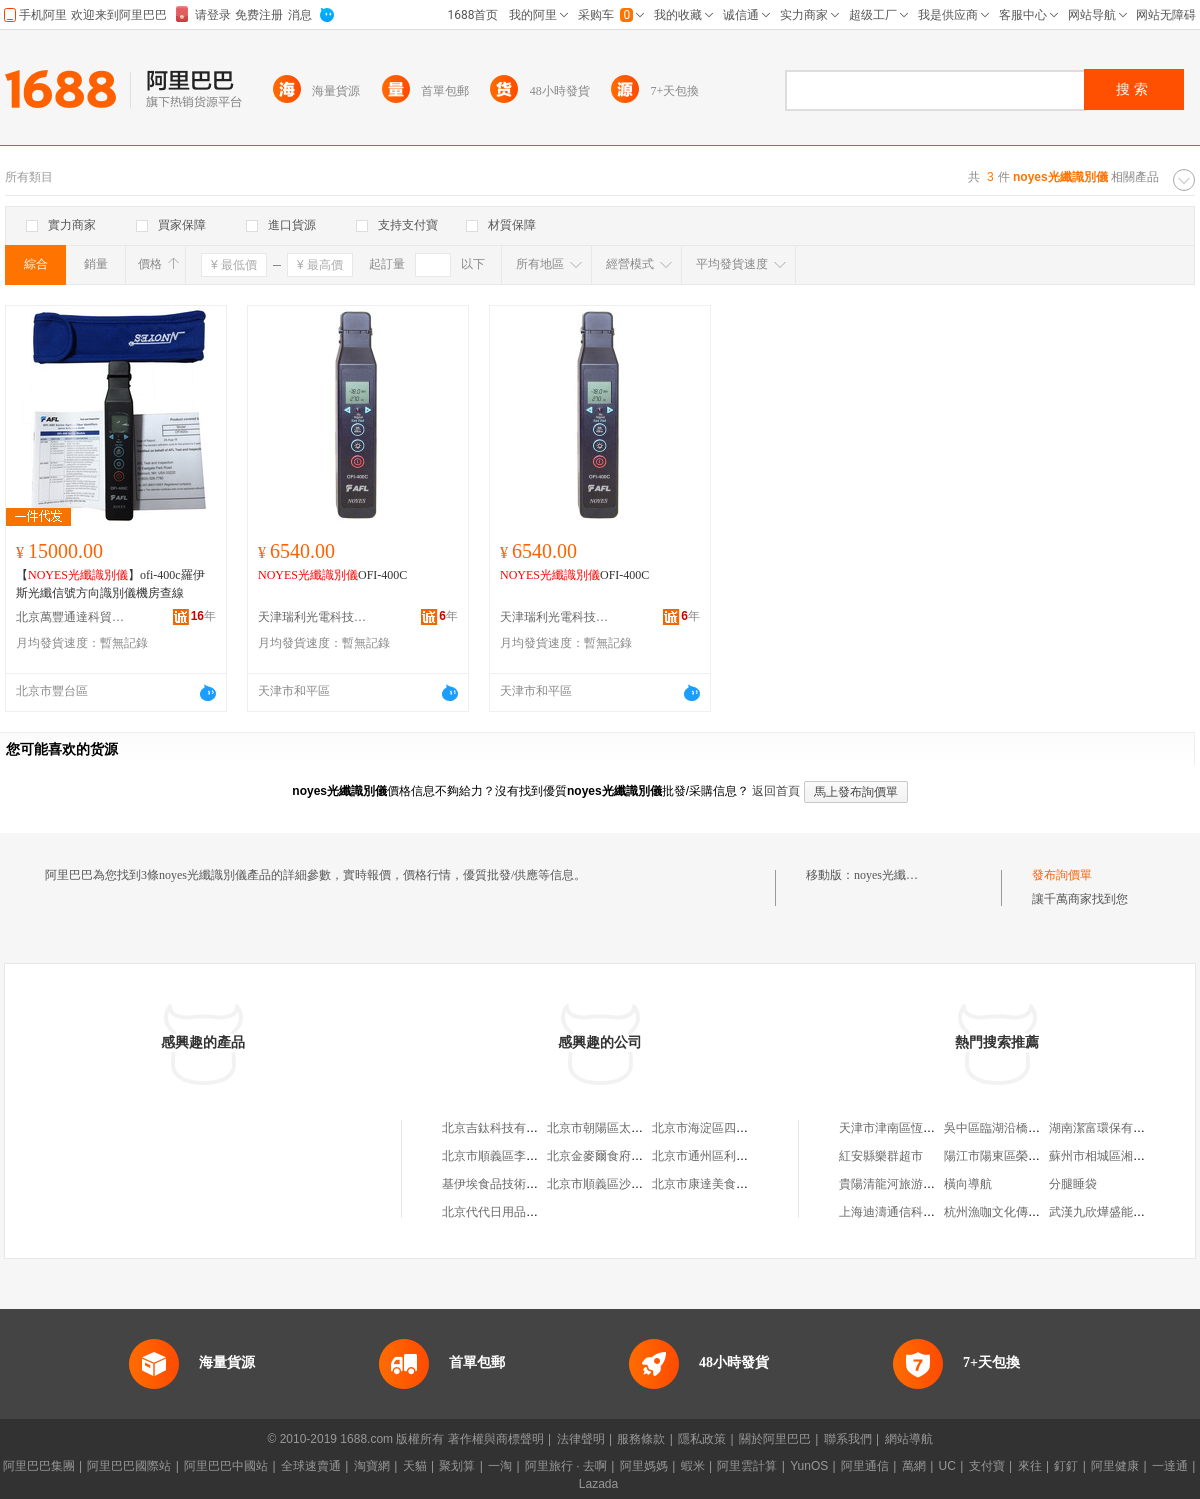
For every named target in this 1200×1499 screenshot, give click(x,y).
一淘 (500, 1466)
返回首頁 (776, 791)
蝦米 (693, 1466)
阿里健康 (1115, 1466)
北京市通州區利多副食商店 (724, 1156)
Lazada (598, 1484)
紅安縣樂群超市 (881, 1156)
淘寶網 (372, 1466)
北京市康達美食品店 (706, 1184)
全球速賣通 (311, 1466)
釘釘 (1066, 1466)
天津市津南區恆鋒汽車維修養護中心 (935, 1128)
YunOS (809, 1466)
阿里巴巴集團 (39, 1466)
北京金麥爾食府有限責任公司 (625, 1156)
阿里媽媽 (644, 1466)
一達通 (1170, 1466)
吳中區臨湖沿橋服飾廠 (1004, 1128)
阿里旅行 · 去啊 (566, 1466)
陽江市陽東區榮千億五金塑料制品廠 (1040, 1156)
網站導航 (909, 1439)
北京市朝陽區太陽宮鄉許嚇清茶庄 (637, 1128)
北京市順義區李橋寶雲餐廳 (514, 1156)
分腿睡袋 (1073, 1184)
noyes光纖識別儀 (898, 875)
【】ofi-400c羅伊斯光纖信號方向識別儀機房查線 (110, 584)
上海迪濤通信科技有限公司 (911, 1212)
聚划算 (457, 1466)
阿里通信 (865, 1466)
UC (947, 1466)
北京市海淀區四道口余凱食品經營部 (748, 1128)
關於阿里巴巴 (775, 1439)
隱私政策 (702, 1439)
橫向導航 (968, 1184)
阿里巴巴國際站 (129, 1466)
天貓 (415, 1466)
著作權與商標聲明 (496, 1439)
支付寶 (987, 1466)
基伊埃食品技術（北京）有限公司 (532, 1184)
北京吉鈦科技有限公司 (502, 1128)
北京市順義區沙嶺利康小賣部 (625, 1184)
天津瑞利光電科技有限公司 (313, 617)
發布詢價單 (1062, 875)
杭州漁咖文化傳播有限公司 (1016, 1212)
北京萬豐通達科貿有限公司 (71, 617)
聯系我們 (848, 1439)
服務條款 (641, 1439)
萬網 (914, 1466)
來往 (1030, 1466)
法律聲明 (581, 1439)
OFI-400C (332, 575)
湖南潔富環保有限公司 (1109, 1128)
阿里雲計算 (747, 1466)
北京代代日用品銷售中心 (508, 1212)
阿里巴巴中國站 (226, 1466)
